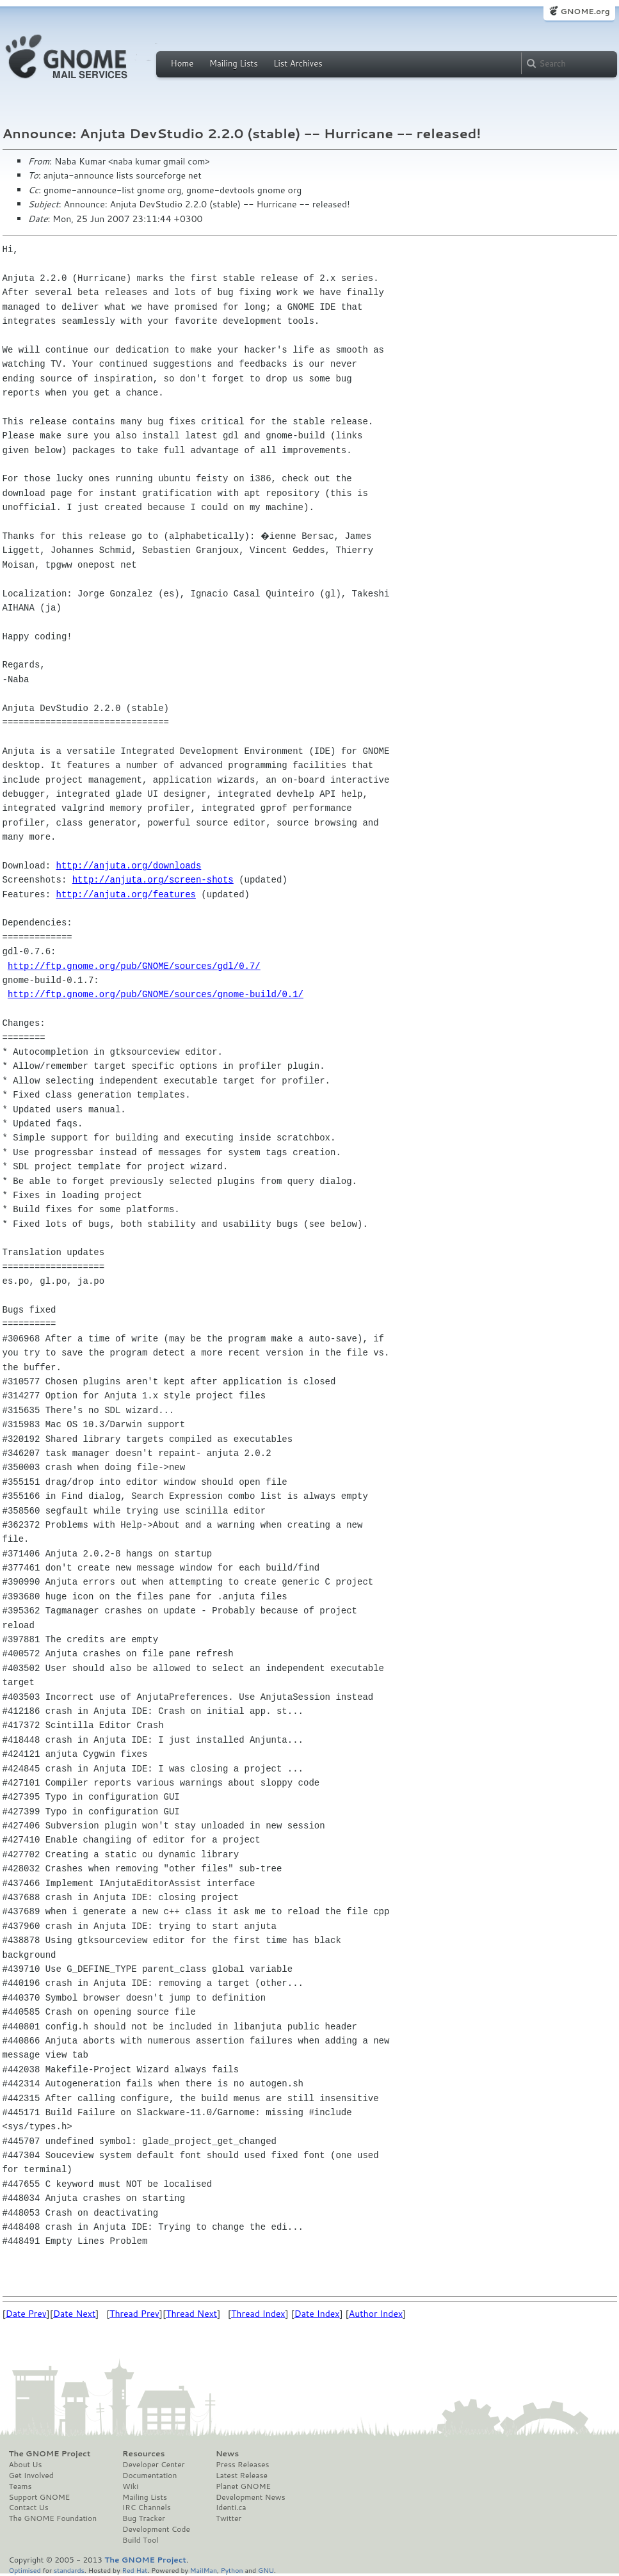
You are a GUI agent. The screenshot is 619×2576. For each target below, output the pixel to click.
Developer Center (153, 2465)
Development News (250, 2497)
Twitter (228, 2518)
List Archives (297, 63)
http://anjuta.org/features (126, 894)
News (227, 2454)
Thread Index (258, 2313)
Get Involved (31, 2475)
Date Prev (26, 2313)
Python (232, 2570)
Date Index (317, 2313)
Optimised (25, 2570)
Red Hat (134, 2570)
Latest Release (242, 2475)
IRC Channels (146, 2507)
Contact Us (29, 2507)
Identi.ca (231, 2507)
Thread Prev (134, 2313)
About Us (25, 2465)
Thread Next (191, 2313)
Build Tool (140, 2540)
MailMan (203, 2570)
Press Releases (242, 2465)
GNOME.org (584, 11)
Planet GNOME (243, 2486)
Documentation (149, 2475)
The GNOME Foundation (53, 2518)
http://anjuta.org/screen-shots (153, 880)
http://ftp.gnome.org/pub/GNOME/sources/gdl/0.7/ (134, 966)
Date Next (74, 2313)
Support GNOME (39, 2497)
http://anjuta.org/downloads (129, 866)
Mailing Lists (233, 63)
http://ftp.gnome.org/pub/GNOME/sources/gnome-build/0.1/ (155, 994)
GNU (266, 2570)
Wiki (130, 2486)
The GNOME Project (50, 2454)
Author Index (376, 2313)
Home (182, 63)
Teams (20, 2486)
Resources (143, 2454)
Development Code (156, 2529)
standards (69, 2570)
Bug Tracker (143, 2518)
